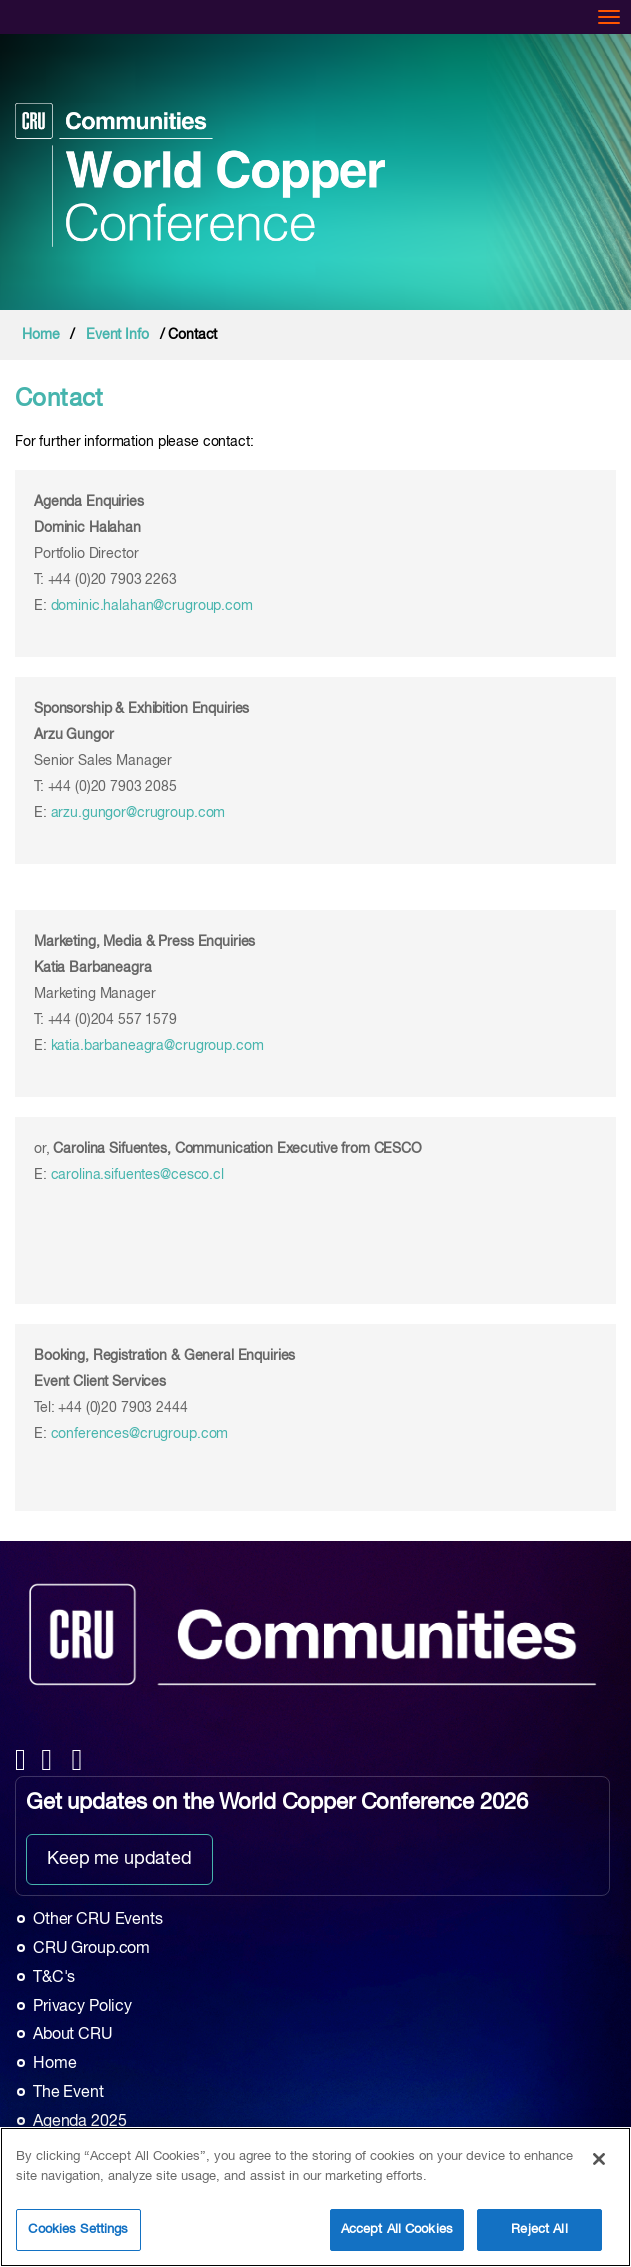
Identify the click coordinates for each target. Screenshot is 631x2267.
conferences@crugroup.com (140, 1434)
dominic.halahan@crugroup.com (152, 606)
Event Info (117, 335)
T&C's (54, 1978)
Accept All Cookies (397, 2229)
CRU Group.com (91, 1949)
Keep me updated (119, 1859)
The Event (68, 2093)
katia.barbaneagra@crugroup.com (157, 1046)
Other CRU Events (98, 1920)
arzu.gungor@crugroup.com (138, 813)
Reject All (539, 2229)
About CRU (73, 2035)
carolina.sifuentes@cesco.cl (137, 1175)
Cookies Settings (78, 2229)
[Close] (599, 2159)
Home (40, 335)
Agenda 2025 (79, 2122)
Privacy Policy (82, 2007)
